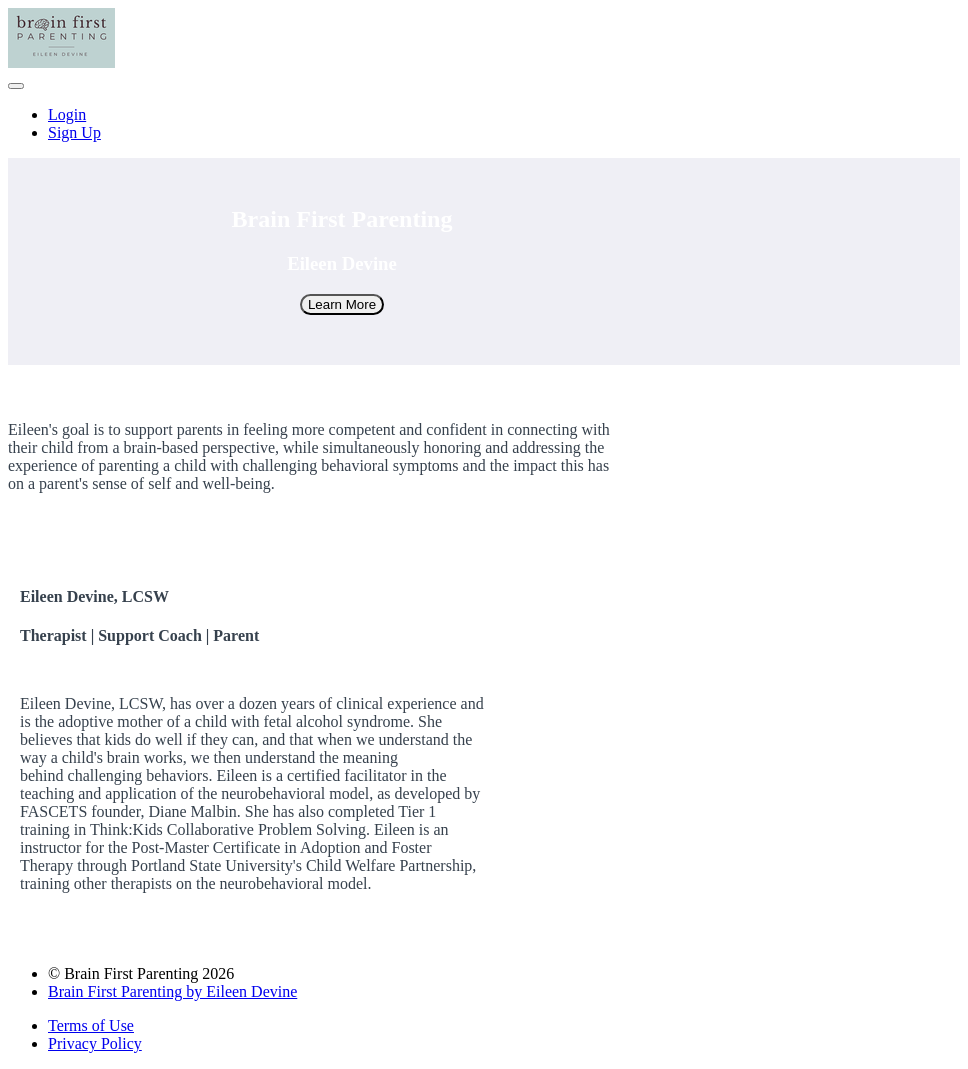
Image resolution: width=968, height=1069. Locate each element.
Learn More (342, 304)
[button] (16, 86)
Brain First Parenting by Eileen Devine (172, 991)
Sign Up (74, 132)
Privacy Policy (95, 1043)
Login (67, 114)
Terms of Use (91, 1025)
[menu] (484, 124)
